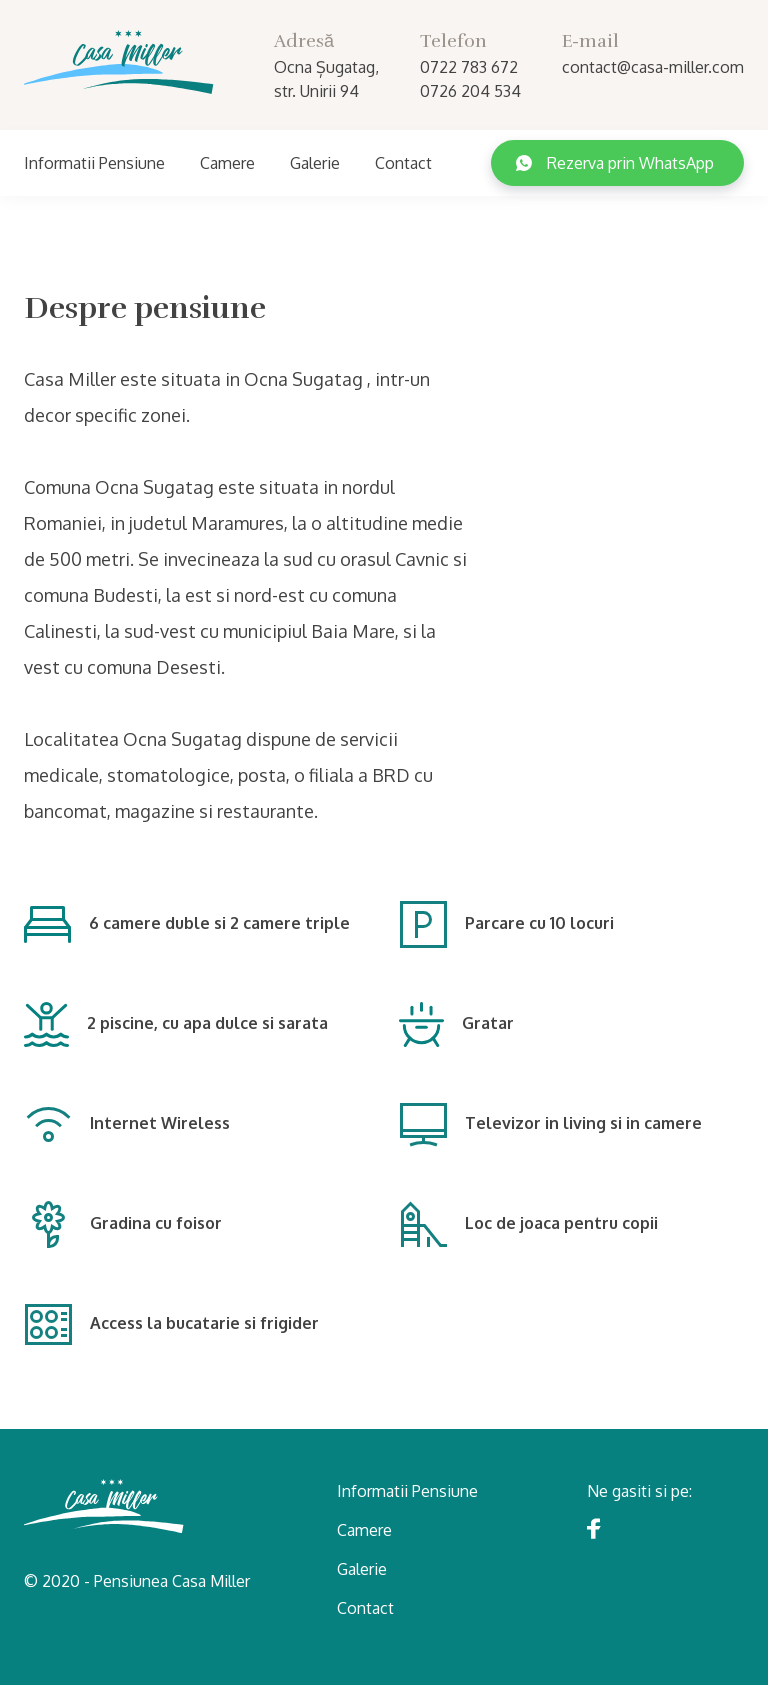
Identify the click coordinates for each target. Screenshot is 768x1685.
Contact (403, 163)
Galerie (315, 163)
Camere (227, 163)
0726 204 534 (470, 91)
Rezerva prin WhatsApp (615, 163)
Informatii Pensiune (94, 163)
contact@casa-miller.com (653, 67)
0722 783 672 (469, 67)
